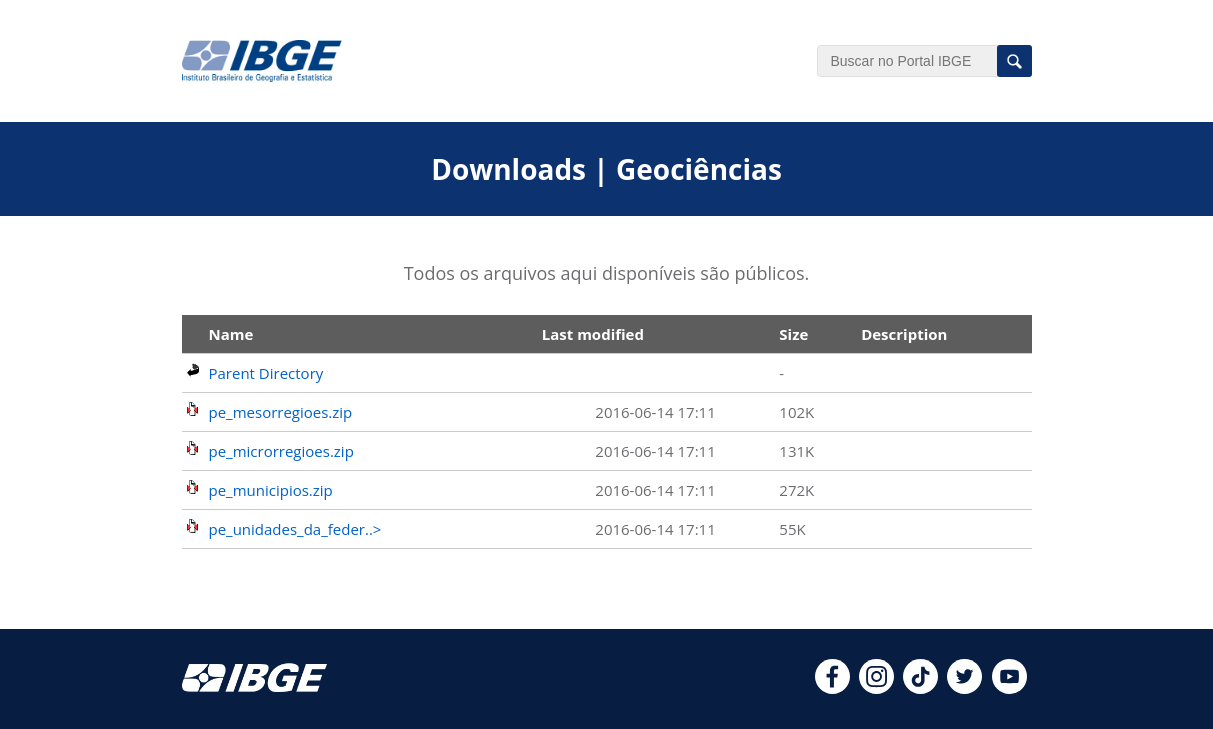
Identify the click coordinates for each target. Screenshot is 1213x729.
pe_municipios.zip (271, 490)
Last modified (593, 334)
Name (231, 334)
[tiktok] (920, 688)
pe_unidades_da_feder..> (295, 529)
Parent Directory (266, 373)
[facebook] (832, 688)
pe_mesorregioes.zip (281, 412)
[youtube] (1009, 688)
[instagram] (876, 688)
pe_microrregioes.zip (281, 451)
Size (793, 334)
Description (904, 334)
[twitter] (964, 688)
